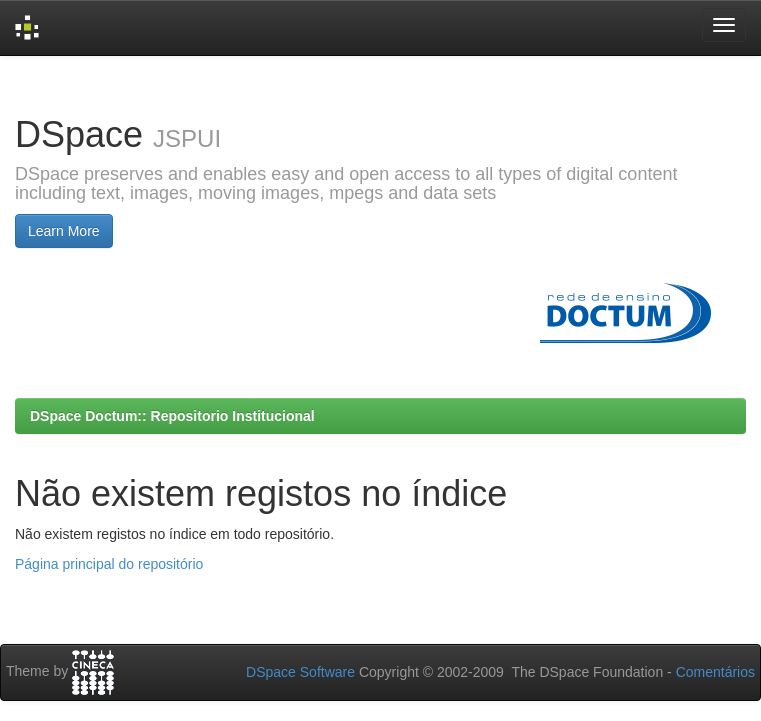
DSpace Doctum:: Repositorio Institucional (172, 416)
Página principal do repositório (109, 564)
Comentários (715, 672)
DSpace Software (300, 672)
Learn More (64, 231)
